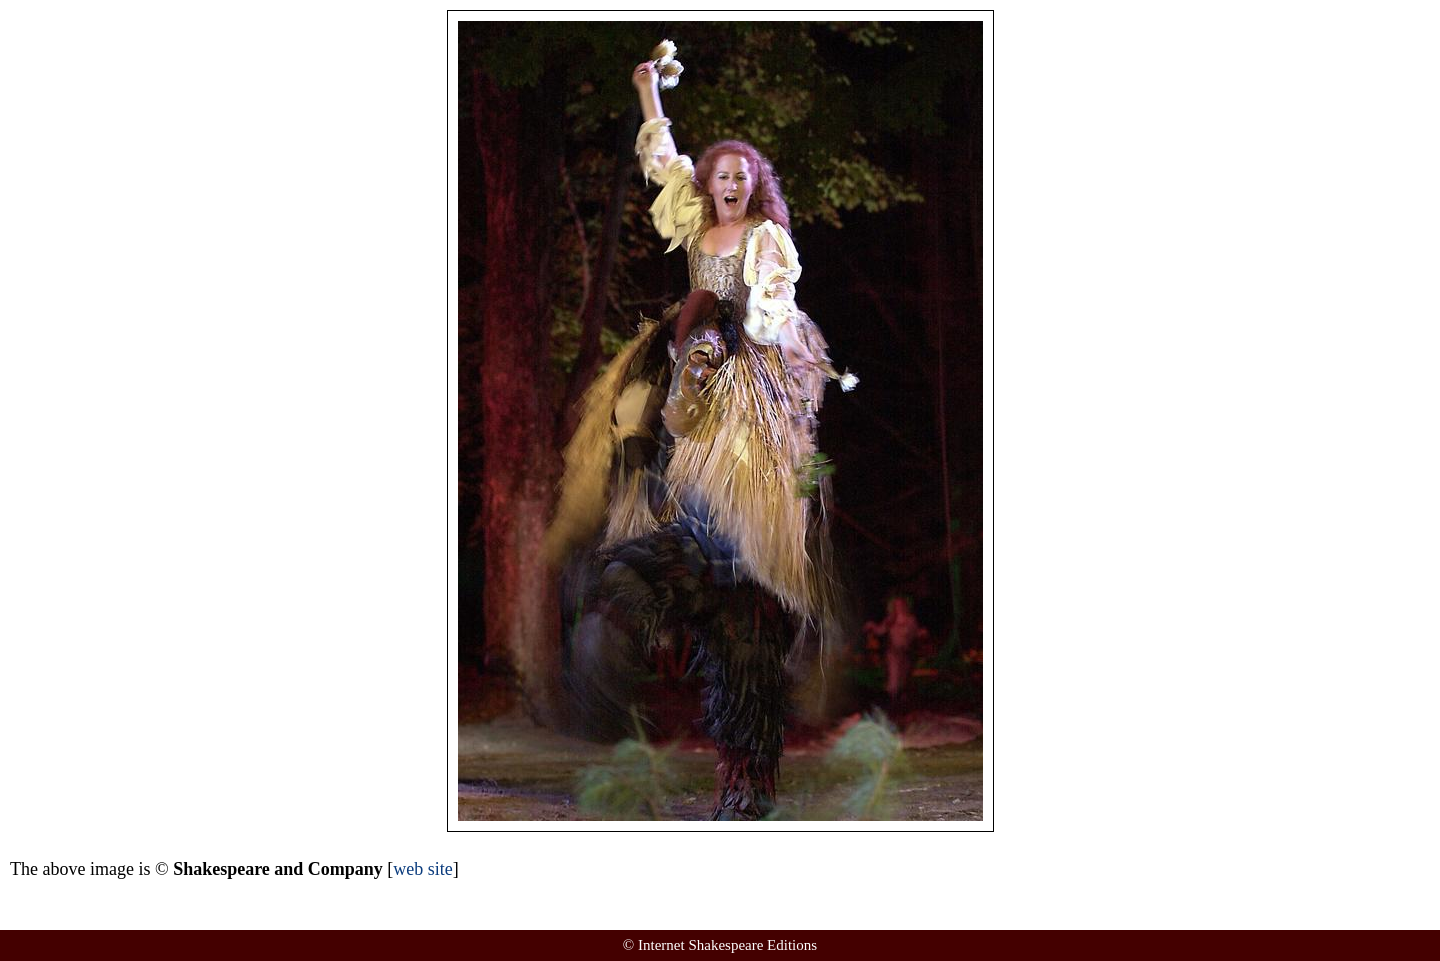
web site (422, 869)
